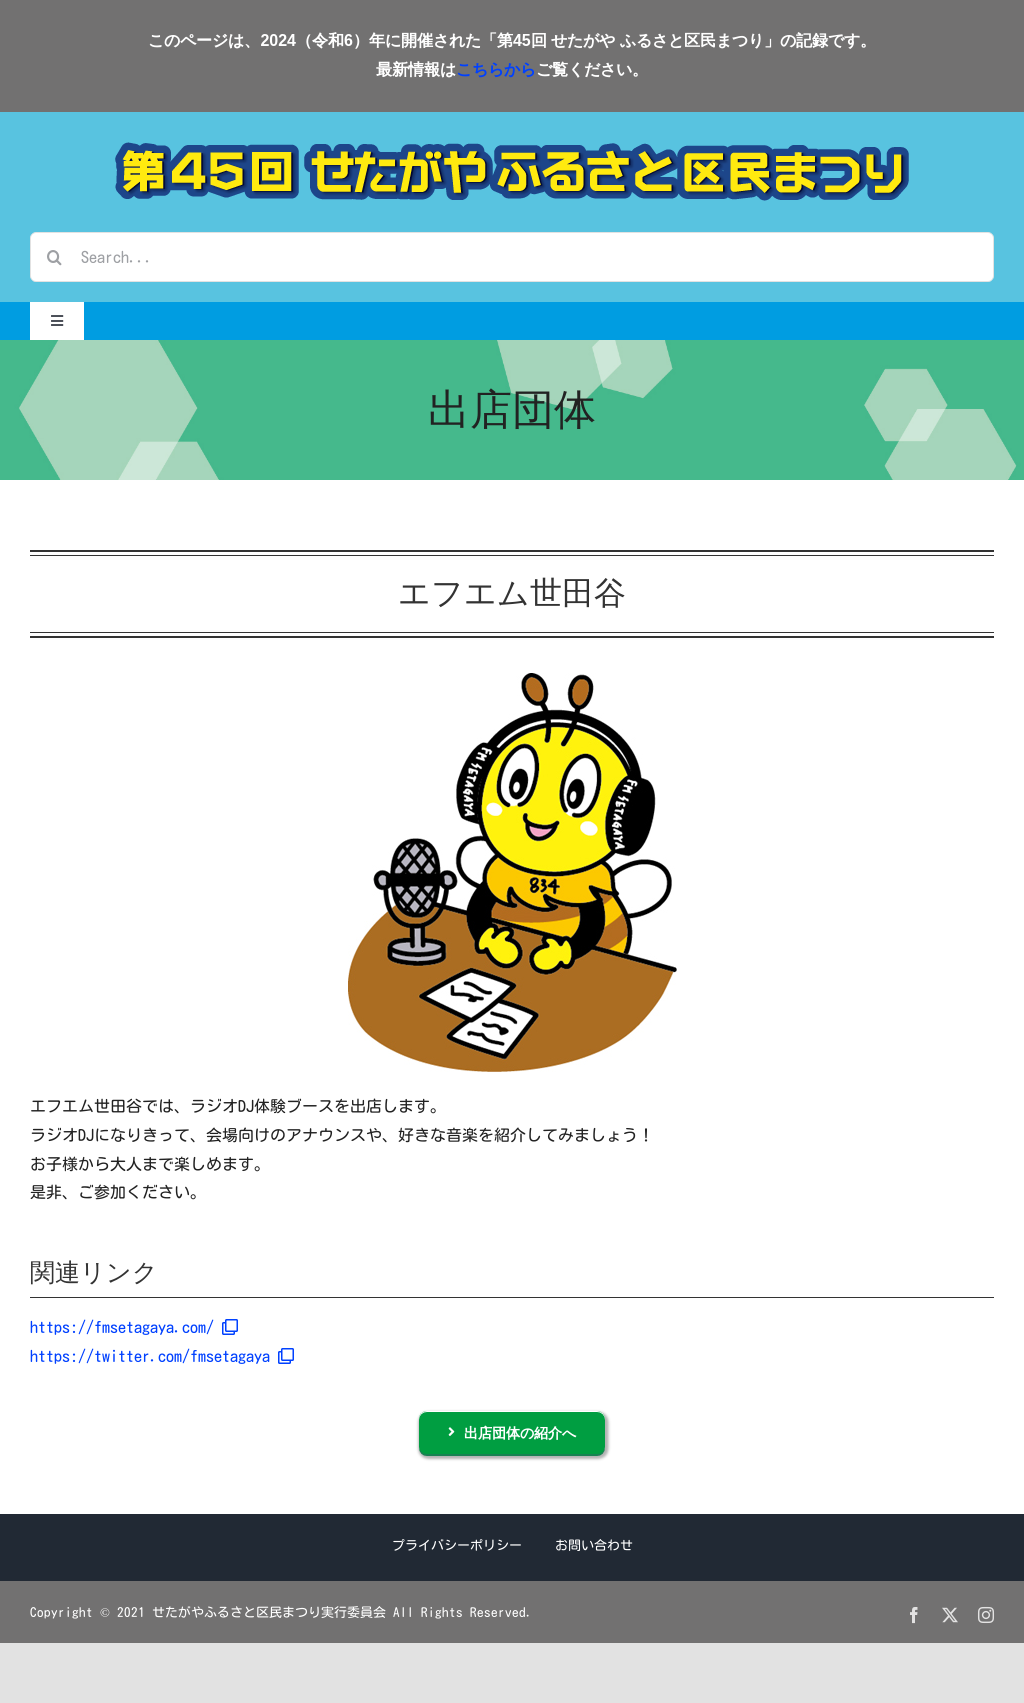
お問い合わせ (594, 1545)
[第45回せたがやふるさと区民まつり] (512, 150)
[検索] (55, 257)
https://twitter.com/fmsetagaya (162, 1356)
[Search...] (512, 257)
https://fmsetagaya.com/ (134, 1327)
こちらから (496, 69)
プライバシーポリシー (457, 1545)
